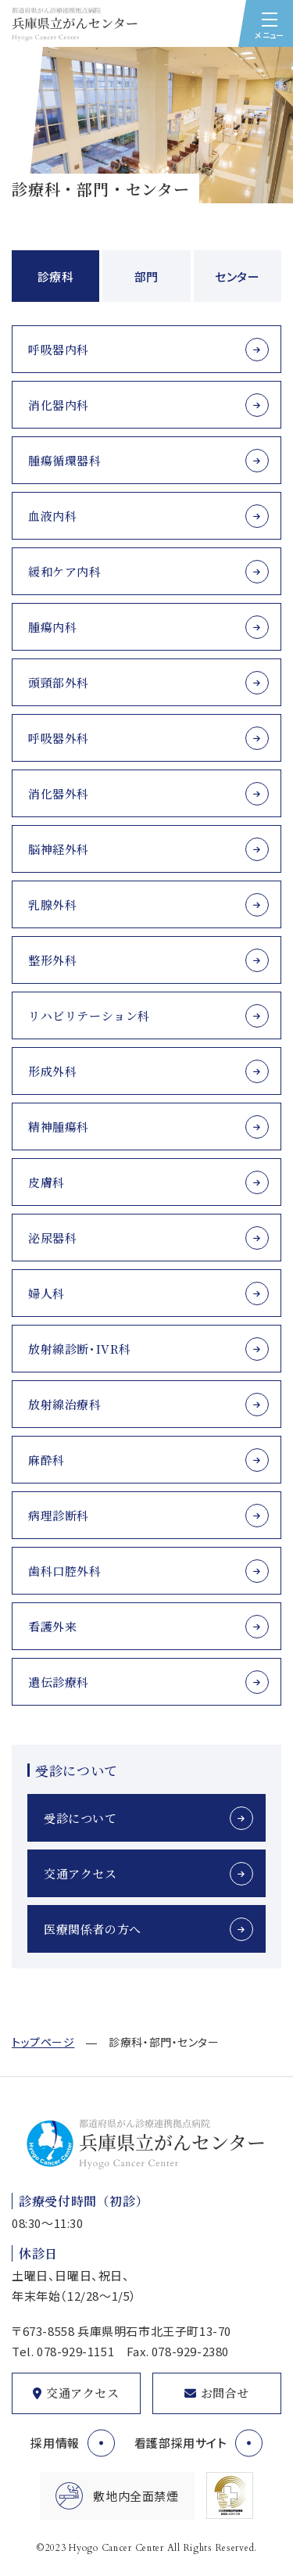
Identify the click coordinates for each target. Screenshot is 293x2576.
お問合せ (225, 2392)
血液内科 (52, 516)
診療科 (56, 276)
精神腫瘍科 (58, 1126)
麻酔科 (46, 1459)
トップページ (43, 2042)
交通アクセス (80, 1873)
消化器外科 (58, 793)
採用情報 (54, 2442)
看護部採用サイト (180, 2442)
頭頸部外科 (58, 682)
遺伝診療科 (58, 1682)
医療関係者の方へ (92, 1929)
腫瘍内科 (52, 627)
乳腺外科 (52, 904)
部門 (146, 276)
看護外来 (52, 1626)
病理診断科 (58, 1515)
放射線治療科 (65, 1404)
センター (237, 276)
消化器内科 (58, 404)
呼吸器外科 (58, 738)
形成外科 (52, 1071)
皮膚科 (46, 1182)
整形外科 (52, 960)
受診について (80, 1818)
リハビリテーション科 (89, 1015)
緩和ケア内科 (65, 571)
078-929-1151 (75, 2351)
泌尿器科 (52, 1237)
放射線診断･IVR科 (79, 1348)
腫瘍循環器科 (65, 460)
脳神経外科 (58, 849)
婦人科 (46, 1293)
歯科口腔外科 (65, 1570)
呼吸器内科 (58, 349)
